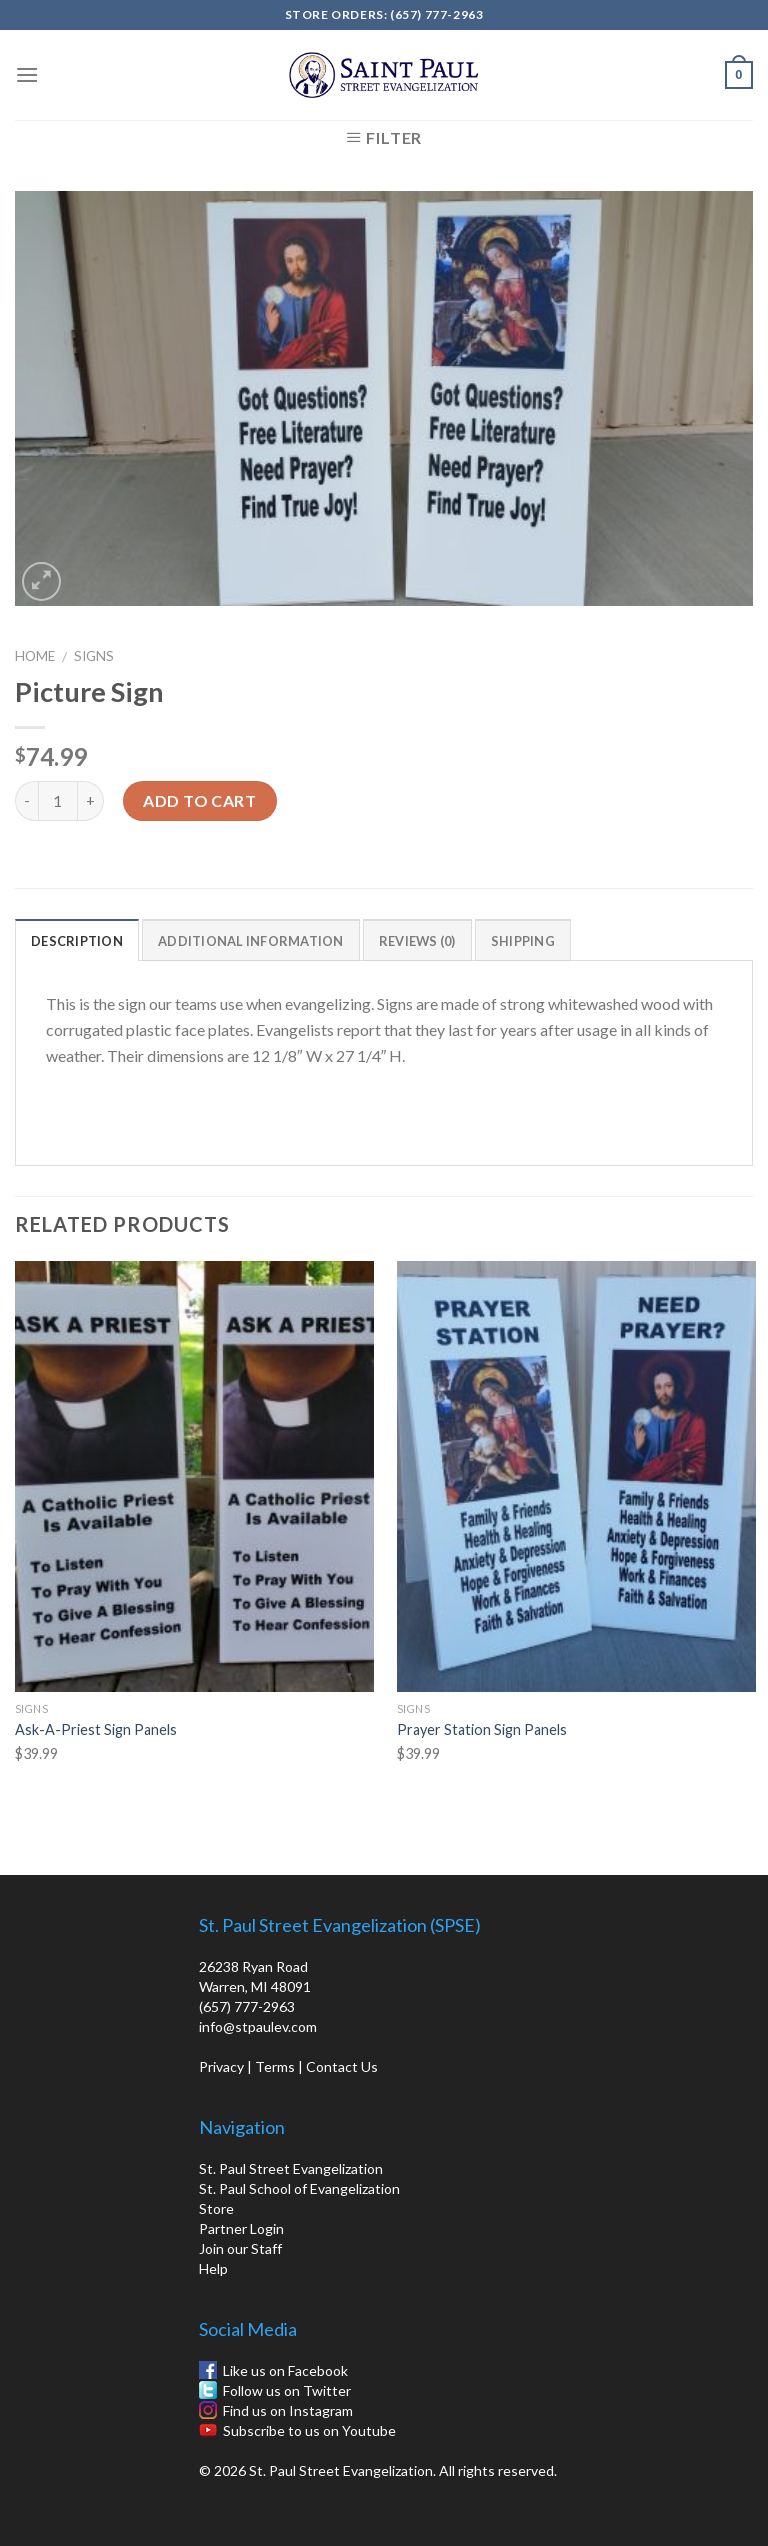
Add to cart (199, 800)
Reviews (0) (417, 941)
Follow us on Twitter (287, 2390)
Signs (94, 656)
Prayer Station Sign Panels (482, 1729)
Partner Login (241, 2228)
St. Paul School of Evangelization (299, 2188)
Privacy (221, 2066)
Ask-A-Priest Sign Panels (96, 1729)
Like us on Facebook (285, 2370)
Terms (275, 2066)
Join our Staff (240, 2248)
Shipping (523, 941)
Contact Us (342, 2066)
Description (77, 941)
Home (35, 656)
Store (216, 2208)
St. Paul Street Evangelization (291, 2168)
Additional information (251, 941)
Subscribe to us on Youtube (309, 2430)
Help (213, 2268)
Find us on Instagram (288, 2410)
